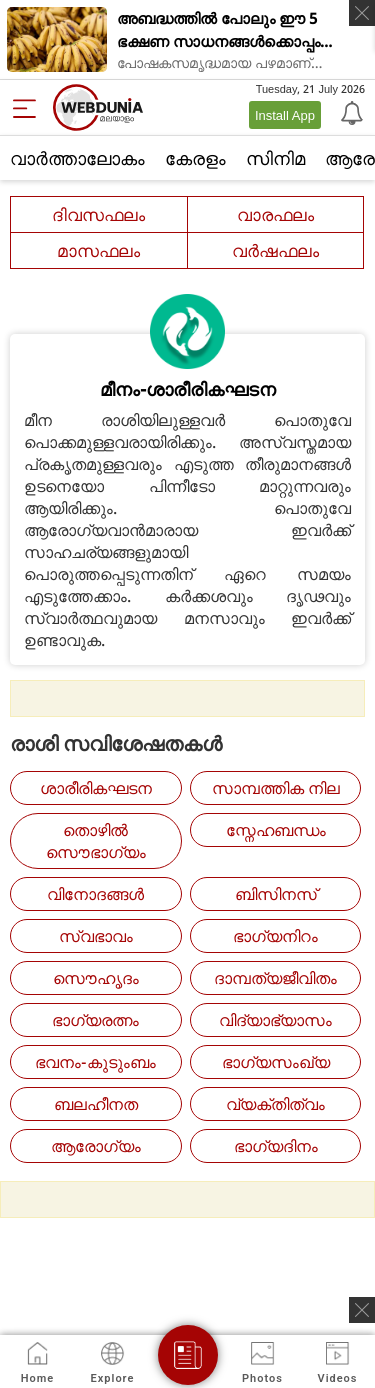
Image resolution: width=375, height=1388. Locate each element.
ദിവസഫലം (98, 214)
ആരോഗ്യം (96, 1146)
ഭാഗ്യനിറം (275, 936)
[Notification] (350, 112)
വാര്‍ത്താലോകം (77, 158)
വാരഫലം (275, 214)
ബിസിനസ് (276, 894)
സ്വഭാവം (96, 936)
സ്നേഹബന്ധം (276, 830)
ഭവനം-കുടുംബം (95, 1062)
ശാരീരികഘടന (96, 788)
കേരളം (195, 158)
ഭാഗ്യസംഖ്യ (276, 1062)
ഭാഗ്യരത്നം (95, 1020)
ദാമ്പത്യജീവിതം (275, 978)
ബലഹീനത (96, 1104)
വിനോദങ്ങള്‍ (95, 894)
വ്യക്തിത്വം (275, 1104)
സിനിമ (275, 158)
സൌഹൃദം (96, 978)
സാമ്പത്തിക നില (276, 788)
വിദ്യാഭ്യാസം (275, 1020)
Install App (285, 115)
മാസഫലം (98, 250)
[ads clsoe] (362, 1310)
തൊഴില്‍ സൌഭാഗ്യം (96, 841)
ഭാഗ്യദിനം (276, 1146)
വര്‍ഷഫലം (275, 250)
